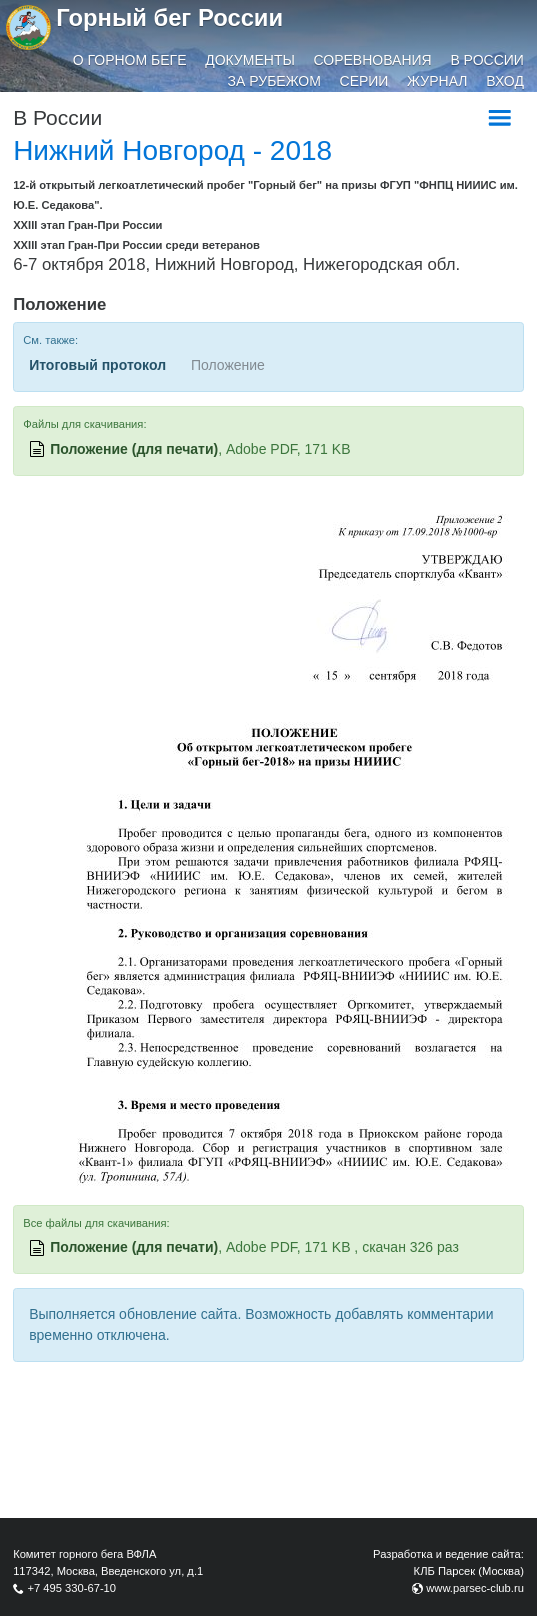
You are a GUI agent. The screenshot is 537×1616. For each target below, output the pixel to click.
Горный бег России (169, 17)
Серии (364, 81)
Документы (250, 60)
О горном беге (130, 60)
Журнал (437, 81)
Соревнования (373, 60)
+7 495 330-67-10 (71, 1588)
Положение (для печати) (134, 449)
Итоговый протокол (97, 365)
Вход (505, 81)
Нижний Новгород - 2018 (172, 150)
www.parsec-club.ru (475, 1588)
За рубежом (274, 81)
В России (487, 60)
